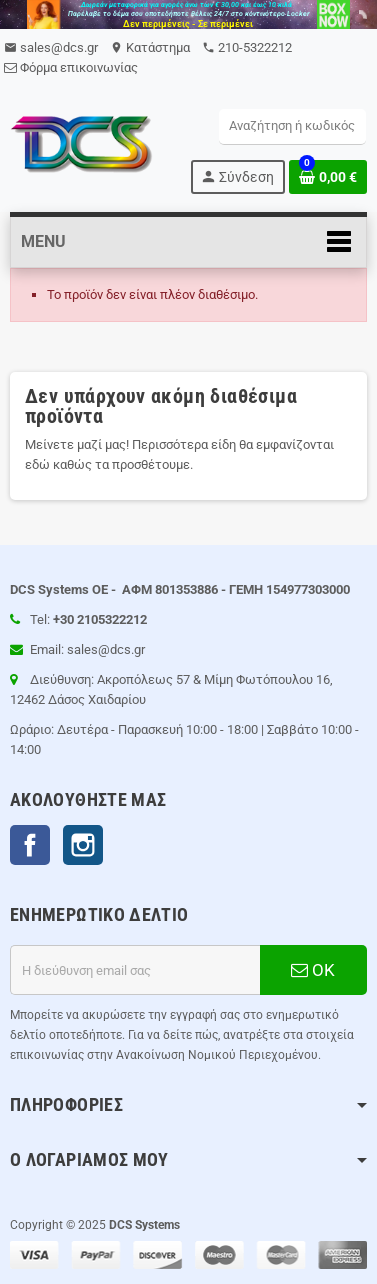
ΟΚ (313, 970)
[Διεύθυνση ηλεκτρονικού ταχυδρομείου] (135, 970)
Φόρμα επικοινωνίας (71, 67)
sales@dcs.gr (51, 47)
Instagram (83, 845)
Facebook (30, 845)
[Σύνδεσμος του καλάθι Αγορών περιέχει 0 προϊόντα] (328, 177)
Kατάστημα (150, 47)
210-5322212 (247, 47)
